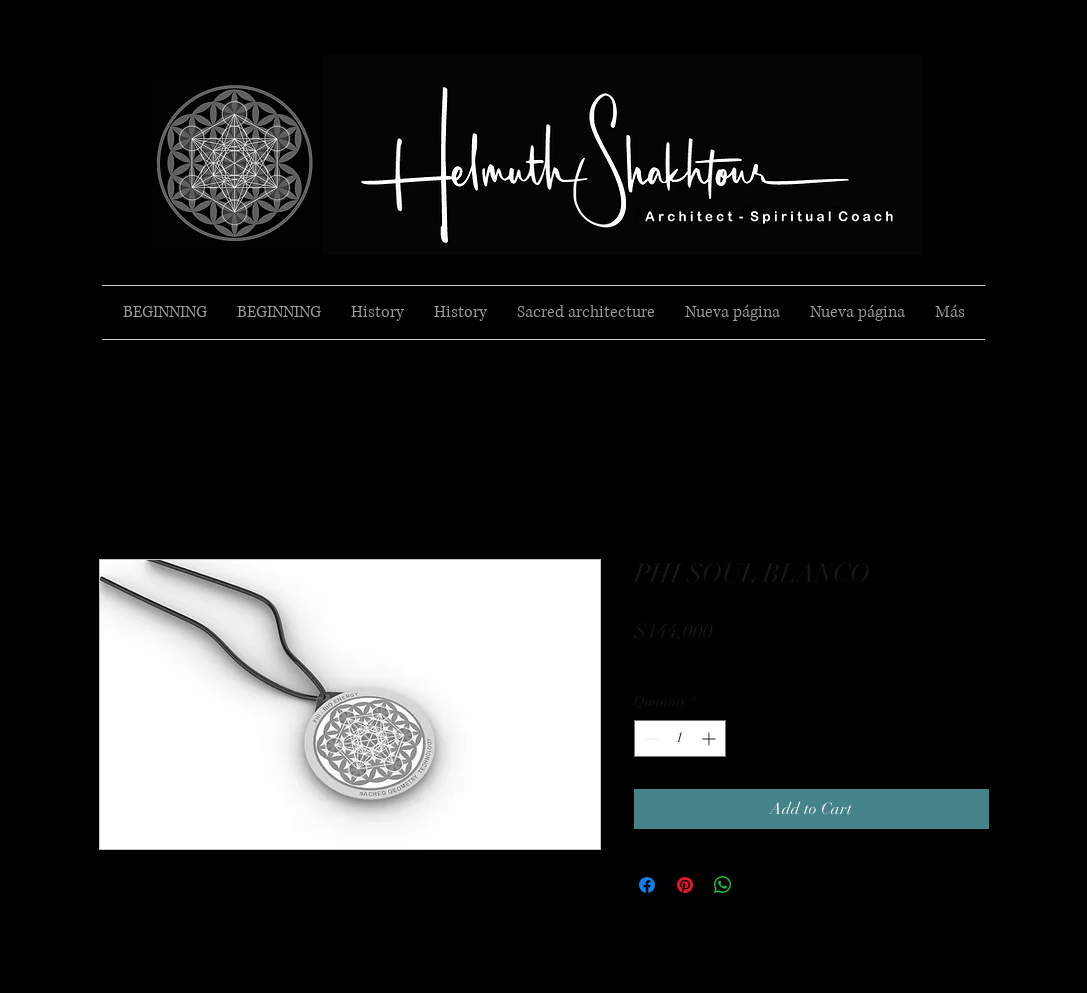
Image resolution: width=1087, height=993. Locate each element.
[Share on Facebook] (647, 885)
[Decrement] (649, 738)
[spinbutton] (680, 738)
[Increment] (710, 738)
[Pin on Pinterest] (685, 885)
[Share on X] (761, 885)
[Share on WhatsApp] (723, 885)
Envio (651, 661)
